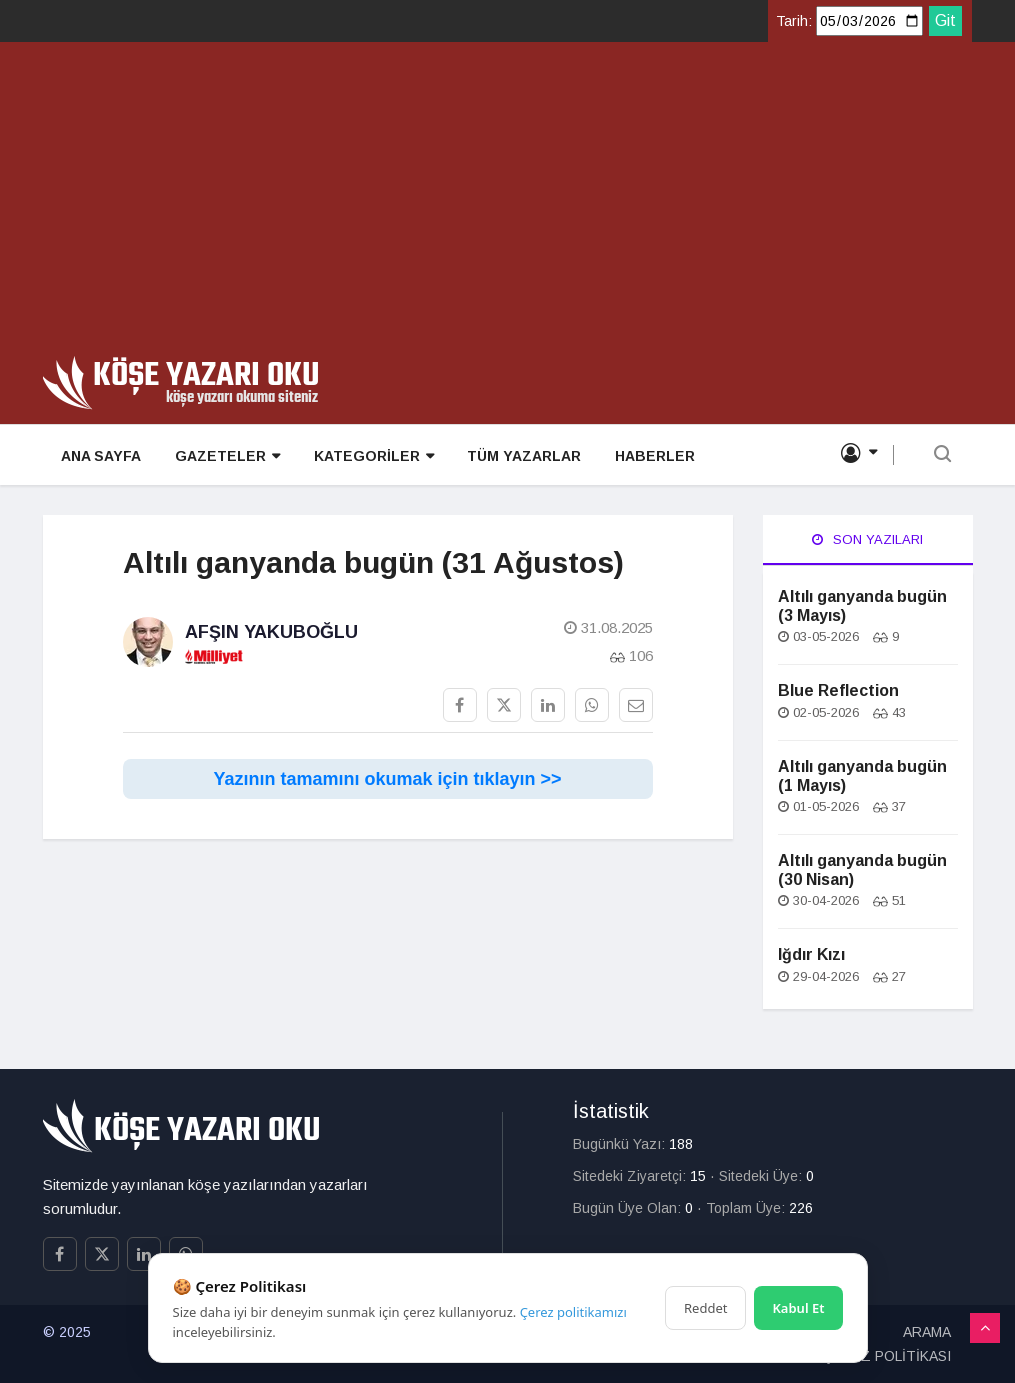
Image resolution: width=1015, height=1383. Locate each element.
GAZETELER (223, 456)
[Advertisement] (507, 206)
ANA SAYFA (99, 456)
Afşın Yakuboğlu (271, 632)
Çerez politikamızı (573, 1312)
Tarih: (794, 21)
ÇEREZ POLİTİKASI (887, 1356)
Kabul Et (798, 1308)
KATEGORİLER (368, 456)
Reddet (705, 1308)
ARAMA (927, 1332)
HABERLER (646, 456)
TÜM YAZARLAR (517, 456)
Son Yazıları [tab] (867, 539)
